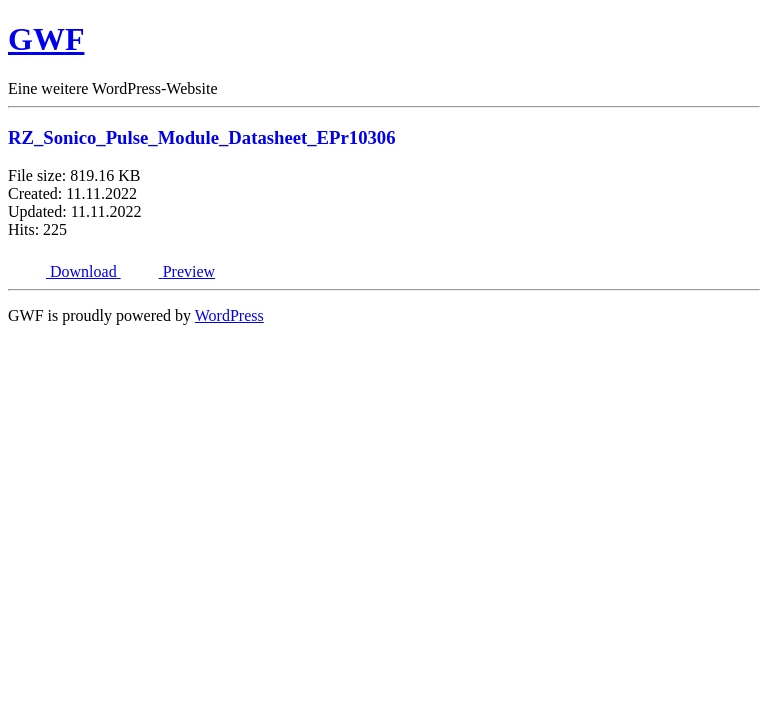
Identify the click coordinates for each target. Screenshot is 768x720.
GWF (46, 39)
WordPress (229, 315)
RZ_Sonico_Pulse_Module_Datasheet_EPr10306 (202, 137)
